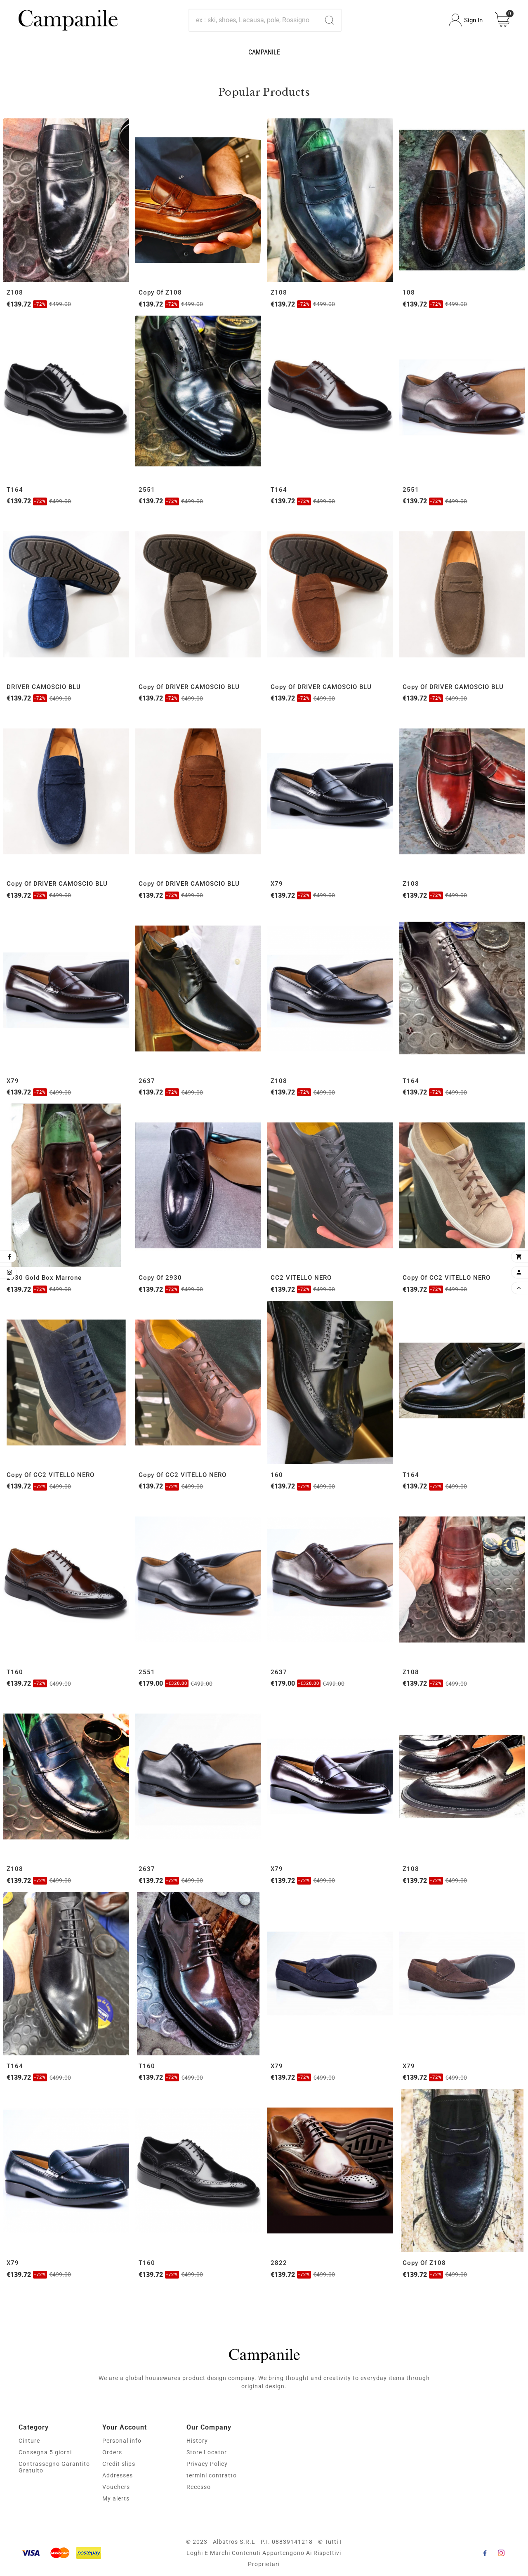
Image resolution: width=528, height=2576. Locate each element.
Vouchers (116, 2487)
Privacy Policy (207, 2463)
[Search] (254, 20)
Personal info (121, 2440)
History (197, 2440)
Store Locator (206, 2452)
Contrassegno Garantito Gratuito (54, 2467)
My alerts (116, 2498)
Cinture (29, 2440)
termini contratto (211, 2475)
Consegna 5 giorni (45, 2452)
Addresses (117, 2475)
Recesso (198, 2487)
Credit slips (118, 2463)
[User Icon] (466, 20)
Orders (112, 2452)
